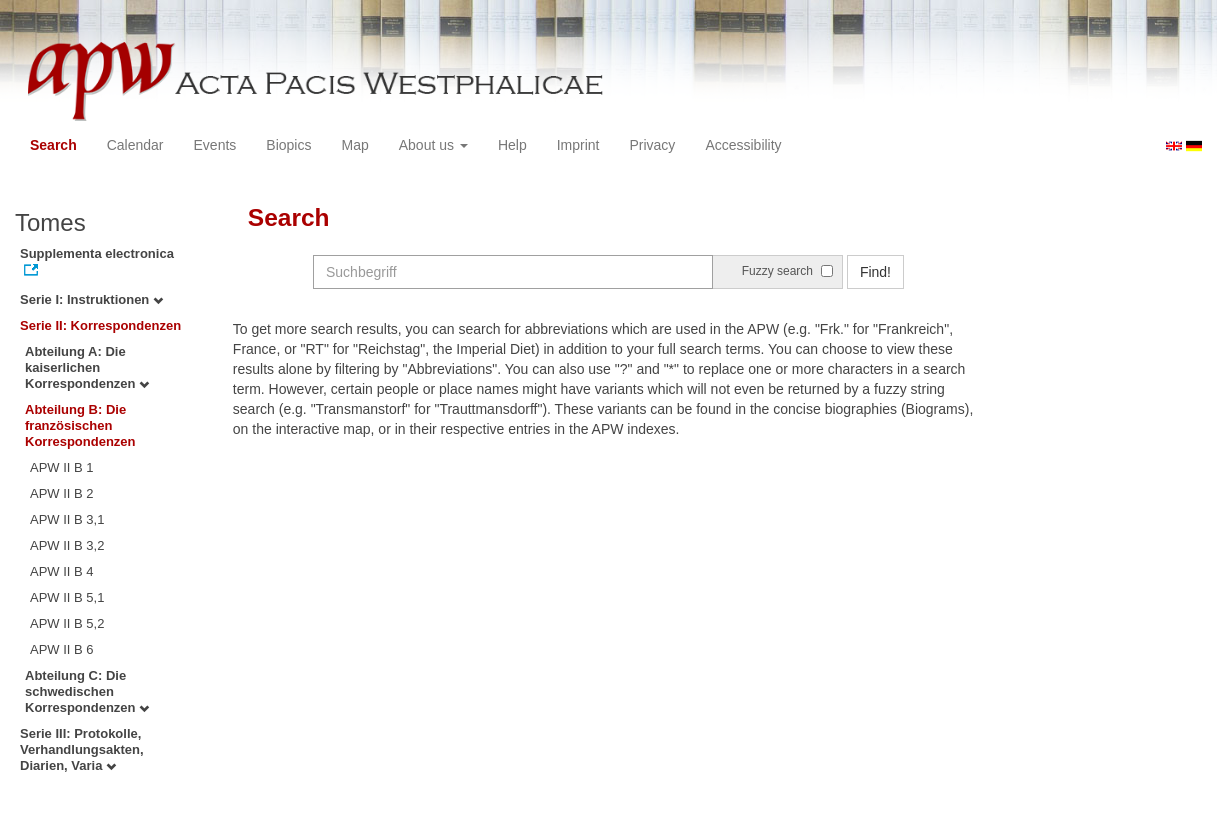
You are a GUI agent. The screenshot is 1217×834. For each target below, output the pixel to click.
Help (512, 145)
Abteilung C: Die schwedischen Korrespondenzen (87, 691)
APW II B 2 (62, 493)
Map (354, 145)
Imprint (578, 145)
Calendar (135, 145)
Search (53, 145)
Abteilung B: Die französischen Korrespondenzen (80, 425)
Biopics (288, 145)
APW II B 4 (62, 571)
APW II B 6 (62, 649)
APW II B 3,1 (67, 519)
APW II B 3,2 (67, 545)
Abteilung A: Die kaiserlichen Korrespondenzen (87, 367)
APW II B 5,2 (67, 623)
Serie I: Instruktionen (91, 299)
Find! (875, 272)
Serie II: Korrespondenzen (100, 325)
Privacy (652, 145)
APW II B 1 (62, 467)
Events (215, 145)
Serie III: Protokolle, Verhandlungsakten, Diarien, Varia (82, 749)
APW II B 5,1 (67, 597)
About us (433, 145)
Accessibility (743, 145)
